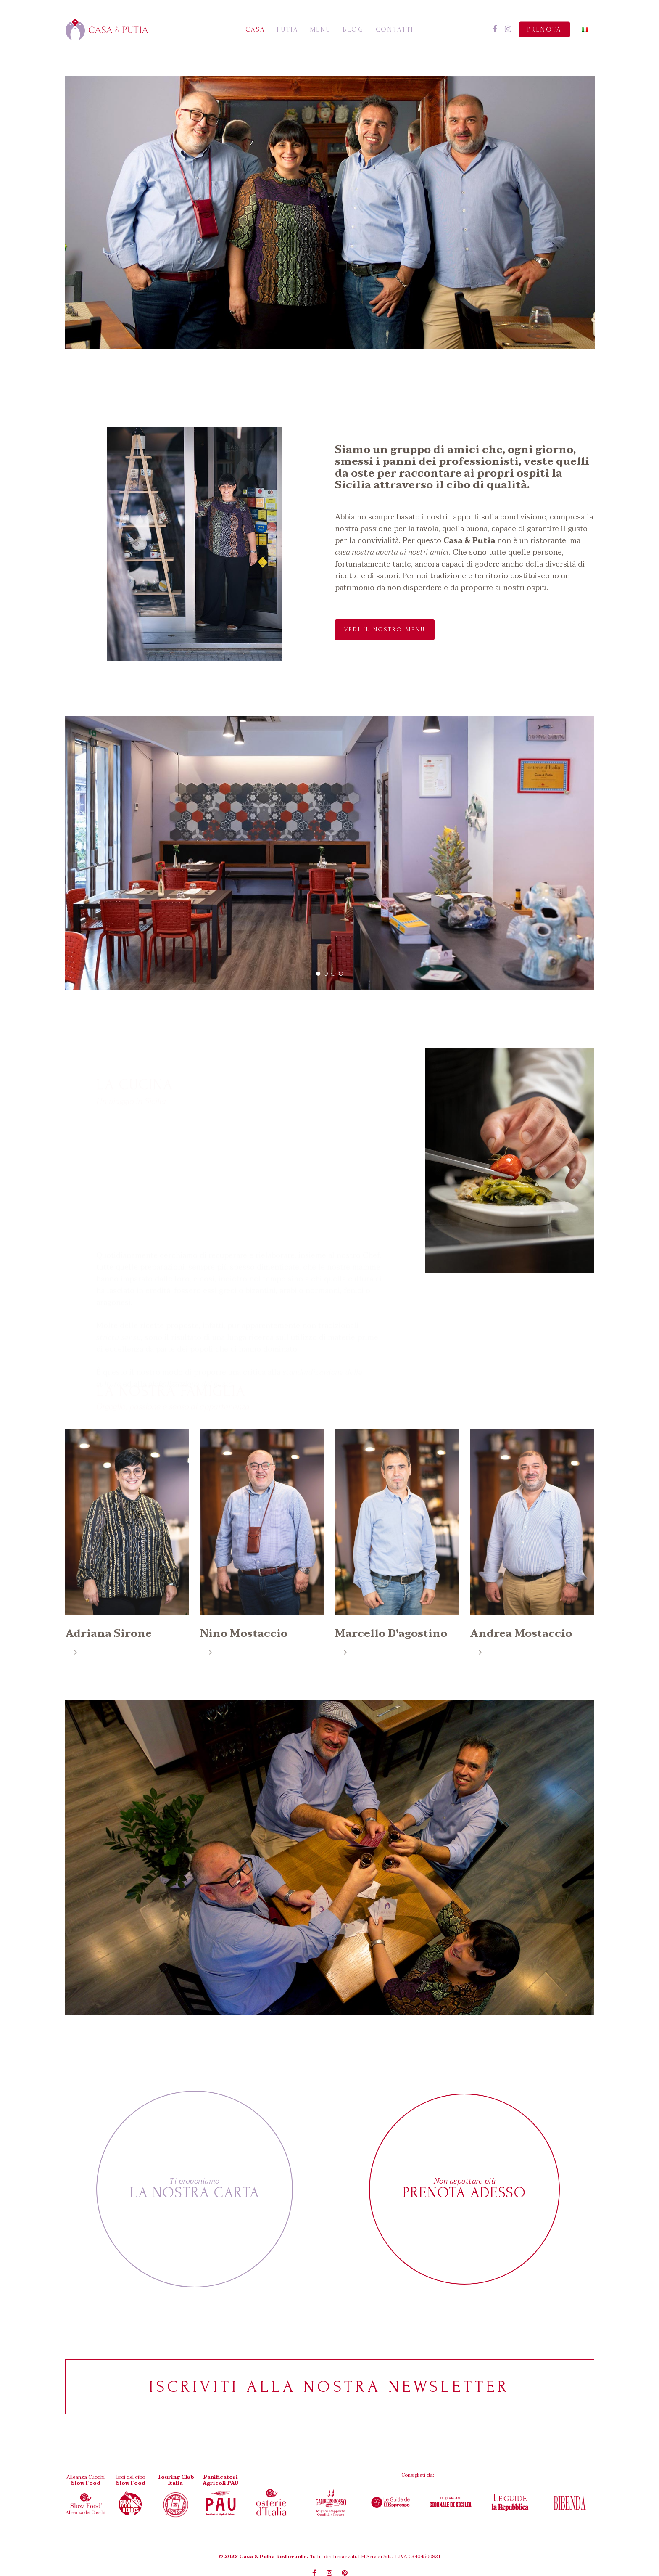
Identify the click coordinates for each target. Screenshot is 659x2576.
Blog (353, 29)
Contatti (395, 29)
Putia (287, 29)
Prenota (544, 29)
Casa (255, 29)
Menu (320, 29)
